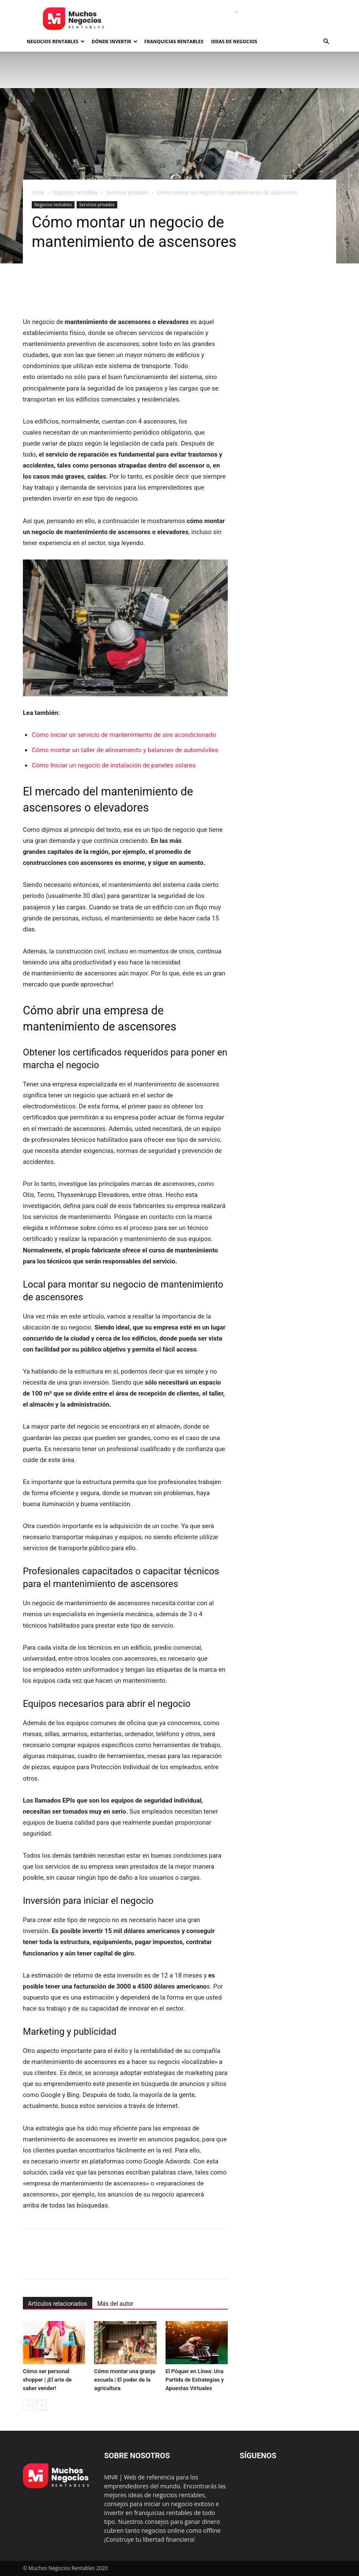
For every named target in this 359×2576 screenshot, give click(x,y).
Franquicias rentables (174, 41)
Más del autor (115, 2303)
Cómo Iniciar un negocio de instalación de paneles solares (114, 765)
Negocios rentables (56, 41)
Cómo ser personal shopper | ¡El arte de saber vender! (47, 2379)
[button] (326, 42)
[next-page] (41, 2405)
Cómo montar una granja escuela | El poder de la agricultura (124, 2379)
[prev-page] (28, 2405)
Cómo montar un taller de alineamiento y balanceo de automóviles (125, 750)
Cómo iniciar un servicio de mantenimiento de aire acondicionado (124, 735)
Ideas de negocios (234, 41)
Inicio (38, 192)
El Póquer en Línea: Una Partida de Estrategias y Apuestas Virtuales (195, 2379)
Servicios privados (127, 192)
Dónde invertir (114, 41)
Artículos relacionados (57, 2303)
